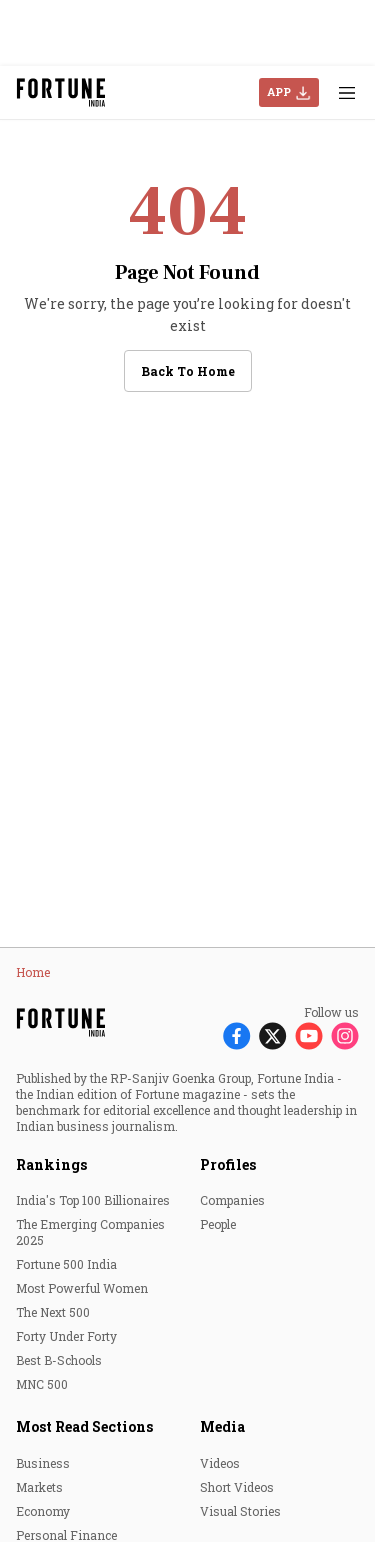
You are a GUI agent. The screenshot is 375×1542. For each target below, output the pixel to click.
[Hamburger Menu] (347, 92)
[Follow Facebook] (237, 1035)
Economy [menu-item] (43, 1511)
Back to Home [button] (188, 371)
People (218, 1224)
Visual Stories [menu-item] (240, 1511)
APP (279, 91)
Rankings (51, 1164)
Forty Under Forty (66, 1336)
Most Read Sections (84, 1426)
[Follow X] (273, 1035)
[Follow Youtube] (309, 1035)
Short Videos (237, 1487)
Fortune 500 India (66, 1264)
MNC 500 (42, 1384)
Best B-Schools (59, 1360)
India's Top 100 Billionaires (93, 1200)
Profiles (228, 1164)
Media (222, 1426)
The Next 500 (53, 1312)
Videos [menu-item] (220, 1463)
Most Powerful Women (82, 1288)
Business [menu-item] (43, 1463)
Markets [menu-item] (39, 1487)
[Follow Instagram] (345, 1035)
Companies (232, 1200)
